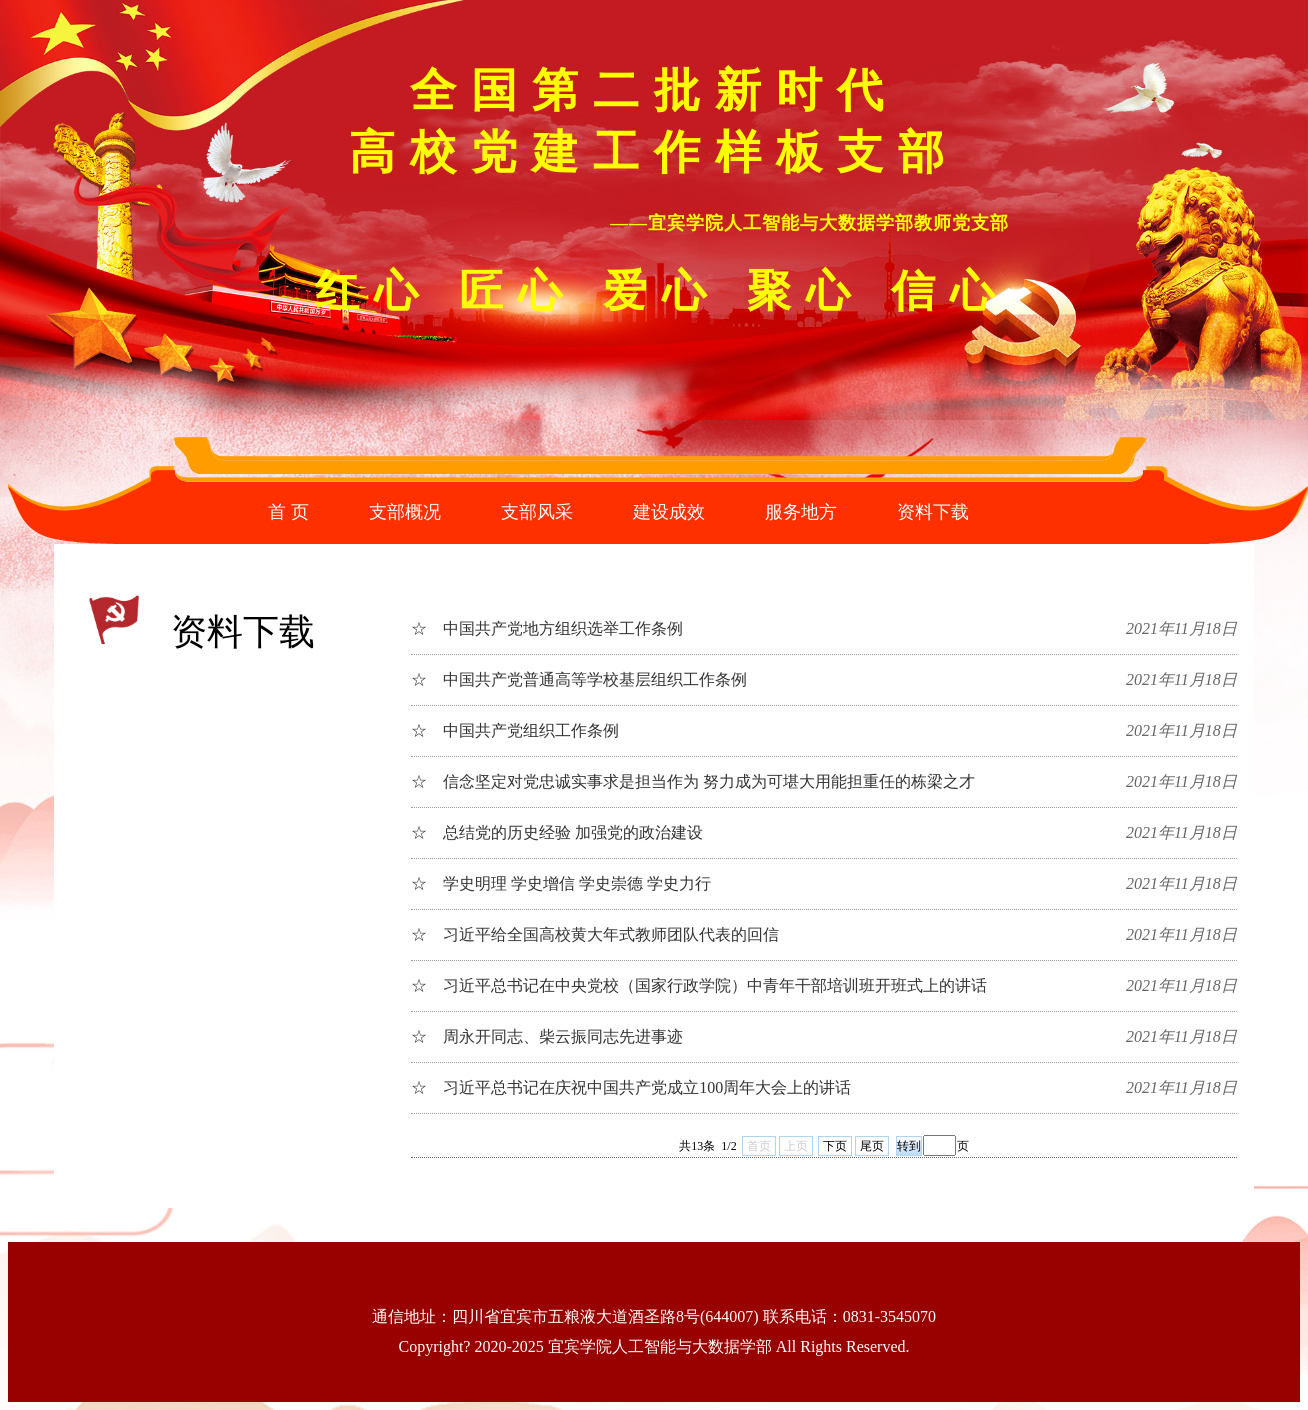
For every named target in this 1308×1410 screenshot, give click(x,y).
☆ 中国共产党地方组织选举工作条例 (547, 628)
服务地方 (801, 512)
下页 (835, 1146)
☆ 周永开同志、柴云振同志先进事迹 (547, 1036)
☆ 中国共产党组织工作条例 (515, 730)
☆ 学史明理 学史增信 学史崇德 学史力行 (561, 883)
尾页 (872, 1146)
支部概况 (405, 512)
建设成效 (669, 512)
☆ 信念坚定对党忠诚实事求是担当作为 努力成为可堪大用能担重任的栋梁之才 (693, 781)
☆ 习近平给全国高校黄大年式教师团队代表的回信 (595, 934)
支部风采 (537, 512)
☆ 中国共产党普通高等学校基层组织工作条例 (579, 679)
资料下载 (933, 512)
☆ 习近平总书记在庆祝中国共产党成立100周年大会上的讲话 (631, 1087)
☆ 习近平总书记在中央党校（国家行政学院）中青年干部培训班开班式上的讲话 (699, 985)
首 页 (288, 512)
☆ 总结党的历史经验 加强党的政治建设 (557, 832)
